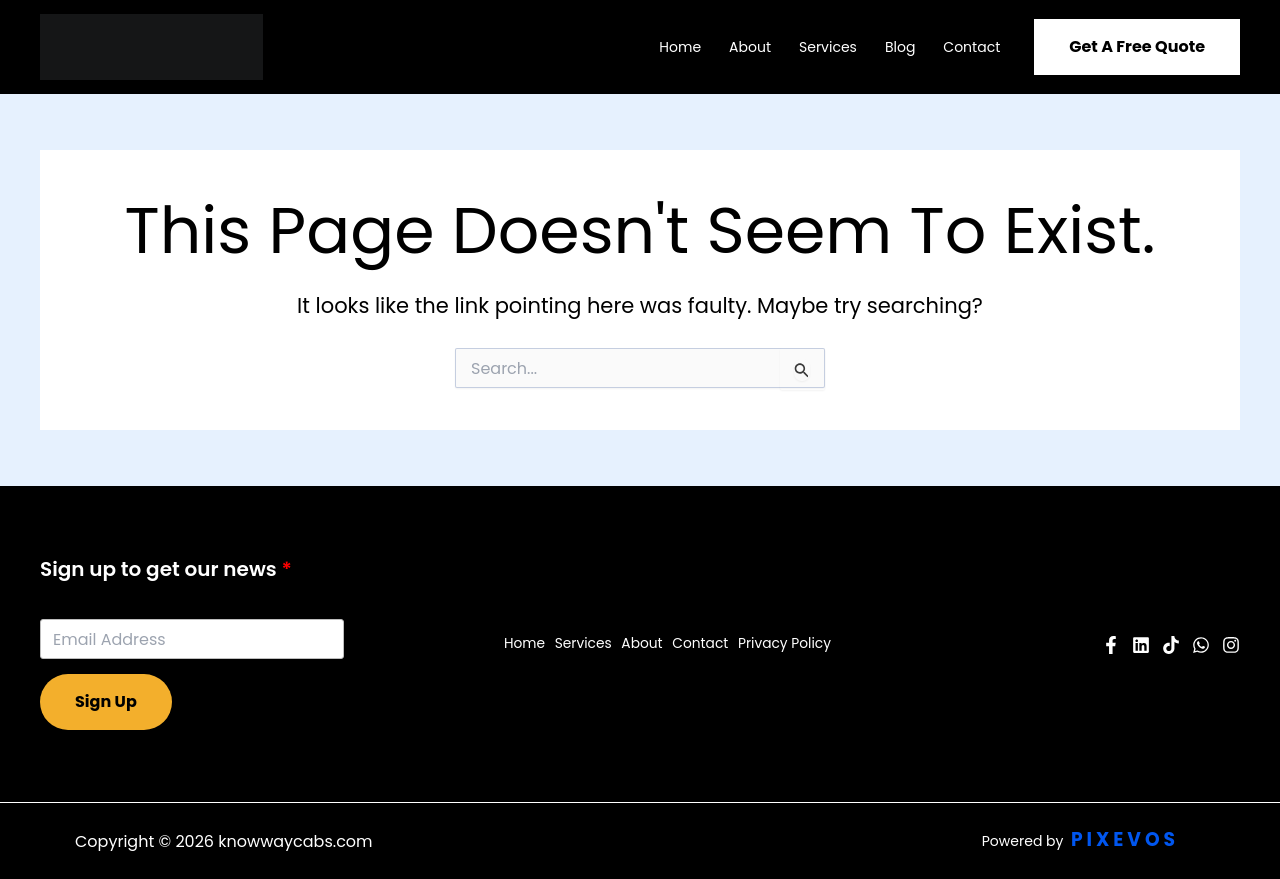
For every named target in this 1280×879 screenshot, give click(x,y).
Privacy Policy (782, 644)
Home (680, 47)
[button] (1137, 47)
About (750, 47)
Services (828, 47)
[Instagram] (1231, 645)
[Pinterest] (1171, 645)
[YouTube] (1141, 645)
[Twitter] (1201, 645)
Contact (971, 47)
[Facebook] (1111, 645)
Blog (900, 47)
